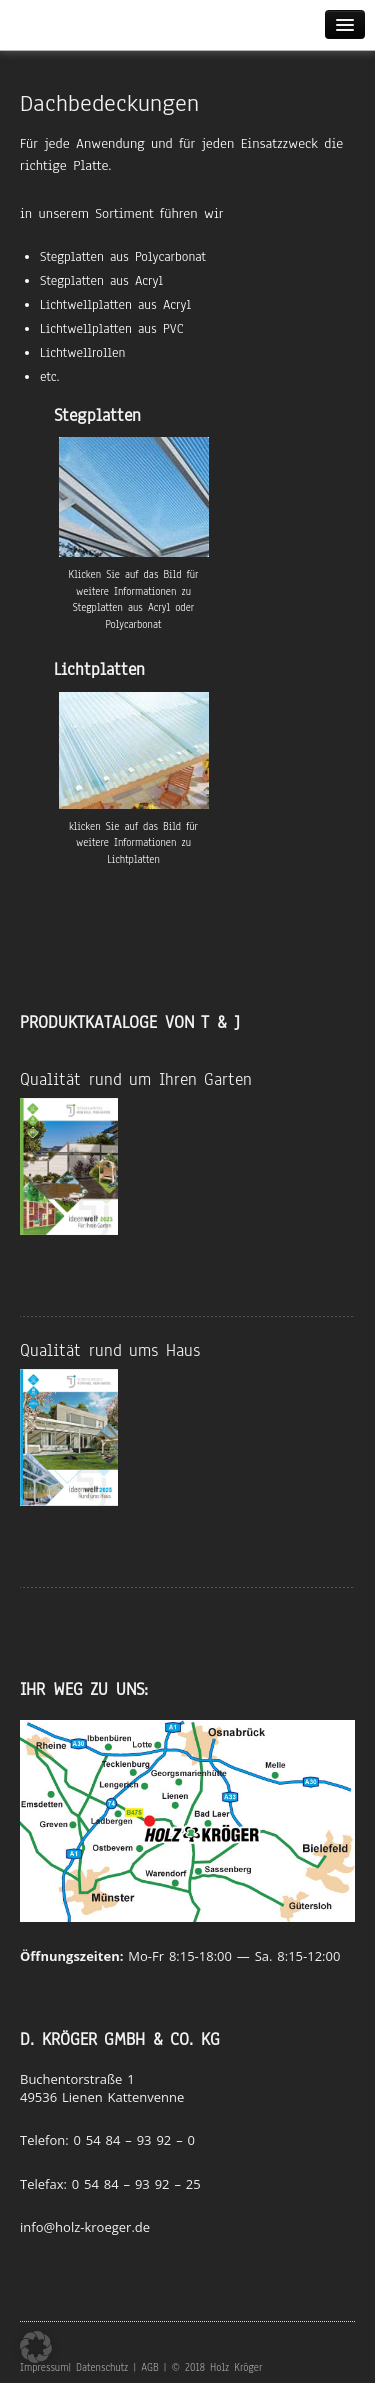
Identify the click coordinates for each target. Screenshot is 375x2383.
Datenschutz (102, 2367)
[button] (36, 2347)
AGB (149, 2367)
